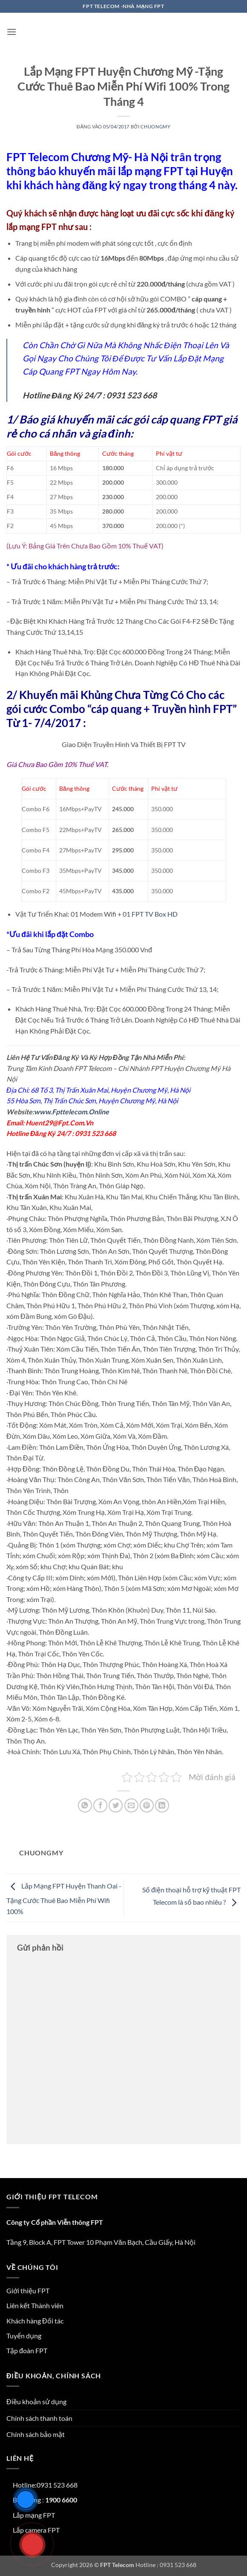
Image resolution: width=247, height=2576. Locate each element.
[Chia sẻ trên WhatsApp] (85, 1805)
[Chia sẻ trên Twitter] (116, 1805)
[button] (11, 31)
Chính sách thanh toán (39, 2418)
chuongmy (155, 126)
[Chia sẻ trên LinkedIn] (162, 1805)
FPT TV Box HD (155, 914)
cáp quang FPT (186, 419)
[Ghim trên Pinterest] (147, 1805)
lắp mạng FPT (31, 227)
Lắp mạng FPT (34, 2515)
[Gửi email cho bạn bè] (131, 1805)
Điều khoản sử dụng (36, 2401)
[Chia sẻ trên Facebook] (100, 1805)
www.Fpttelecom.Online (71, 1112)
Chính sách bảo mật (35, 2434)
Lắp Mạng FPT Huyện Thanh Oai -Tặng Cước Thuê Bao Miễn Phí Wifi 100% (63, 1898)
